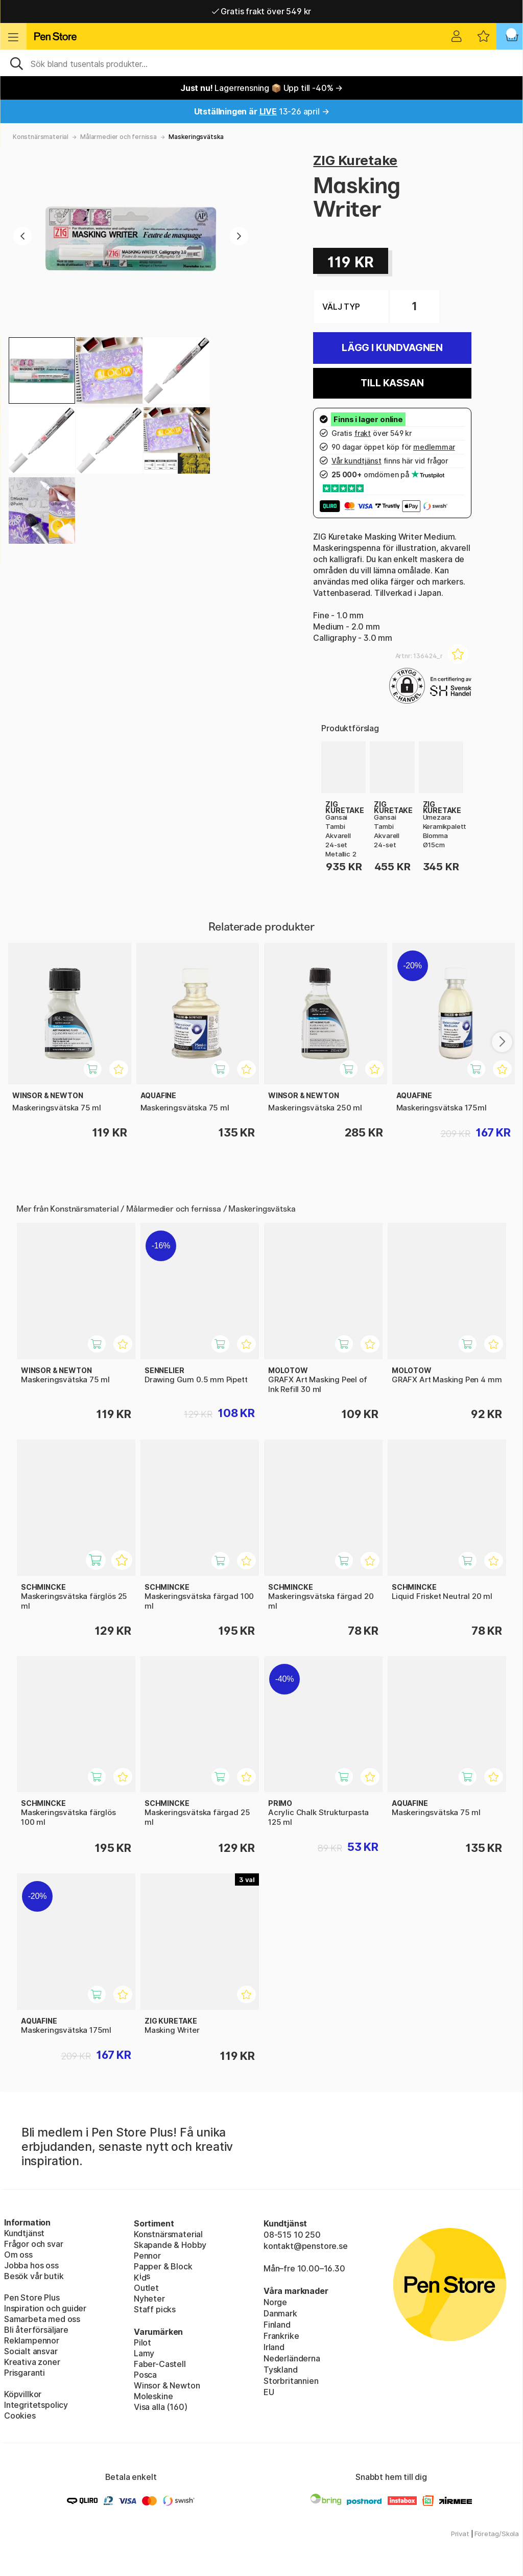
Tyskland (281, 2369)
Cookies (20, 2415)
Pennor (147, 2255)
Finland (277, 2324)
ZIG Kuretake (355, 160)
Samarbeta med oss (42, 2319)
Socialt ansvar (31, 2351)
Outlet (146, 2288)
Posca (145, 2375)
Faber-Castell (160, 2364)
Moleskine (153, 2396)
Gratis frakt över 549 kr (261, 11)
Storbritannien (291, 2381)
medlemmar (434, 447)
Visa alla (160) (160, 2407)
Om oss (18, 2254)
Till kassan (392, 383)
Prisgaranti (24, 2373)
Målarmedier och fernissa (118, 137)
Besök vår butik (33, 2276)
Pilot (142, 2342)
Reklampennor (31, 2340)
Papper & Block (163, 2266)
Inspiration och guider (45, 2308)
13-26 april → (261, 111)
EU (269, 2392)
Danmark (280, 2313)
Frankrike (281, 2336)
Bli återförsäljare (36, 2330)
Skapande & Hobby (170, 2245)
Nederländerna (292, 2358)
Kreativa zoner (32, 2362)
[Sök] (261, 63)
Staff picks (155, 2309)
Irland (274, 2347)
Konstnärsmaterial (40, 137)
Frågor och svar (33, 2244)
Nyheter (149, 2298)
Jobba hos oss (31, 2265)
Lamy (144, 2353)
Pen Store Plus (32, 2297)
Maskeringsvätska (196, 137)
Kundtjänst (24, 2233)
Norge (275, 2302)
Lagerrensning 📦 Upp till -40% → (261, 88)
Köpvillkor (22, 2394)
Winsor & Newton (167, 2385)
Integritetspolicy (36, 2405)
